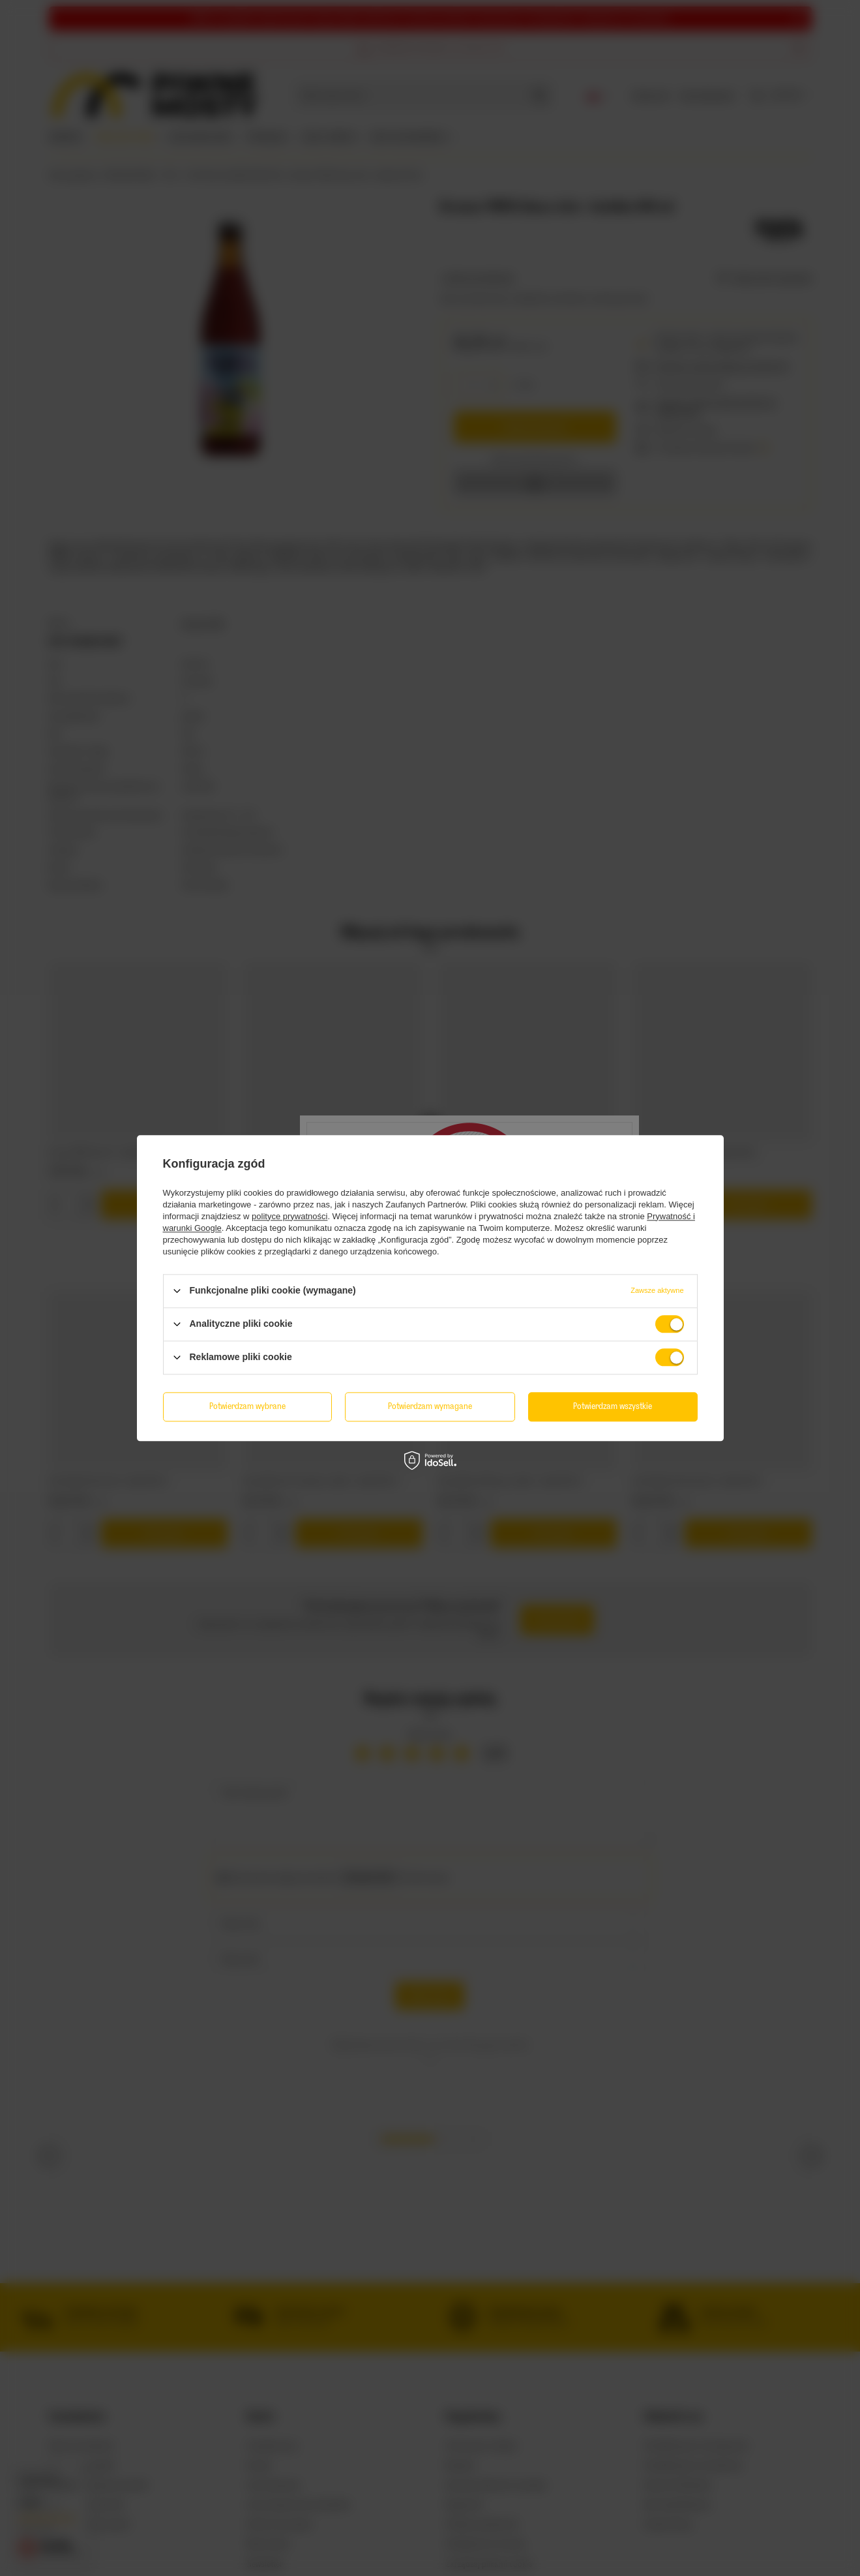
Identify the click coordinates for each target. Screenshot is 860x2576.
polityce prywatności (289, 1216)
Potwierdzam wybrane (247, 1406)
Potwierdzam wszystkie (612, 1406)
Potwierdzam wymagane (430, 1406)
